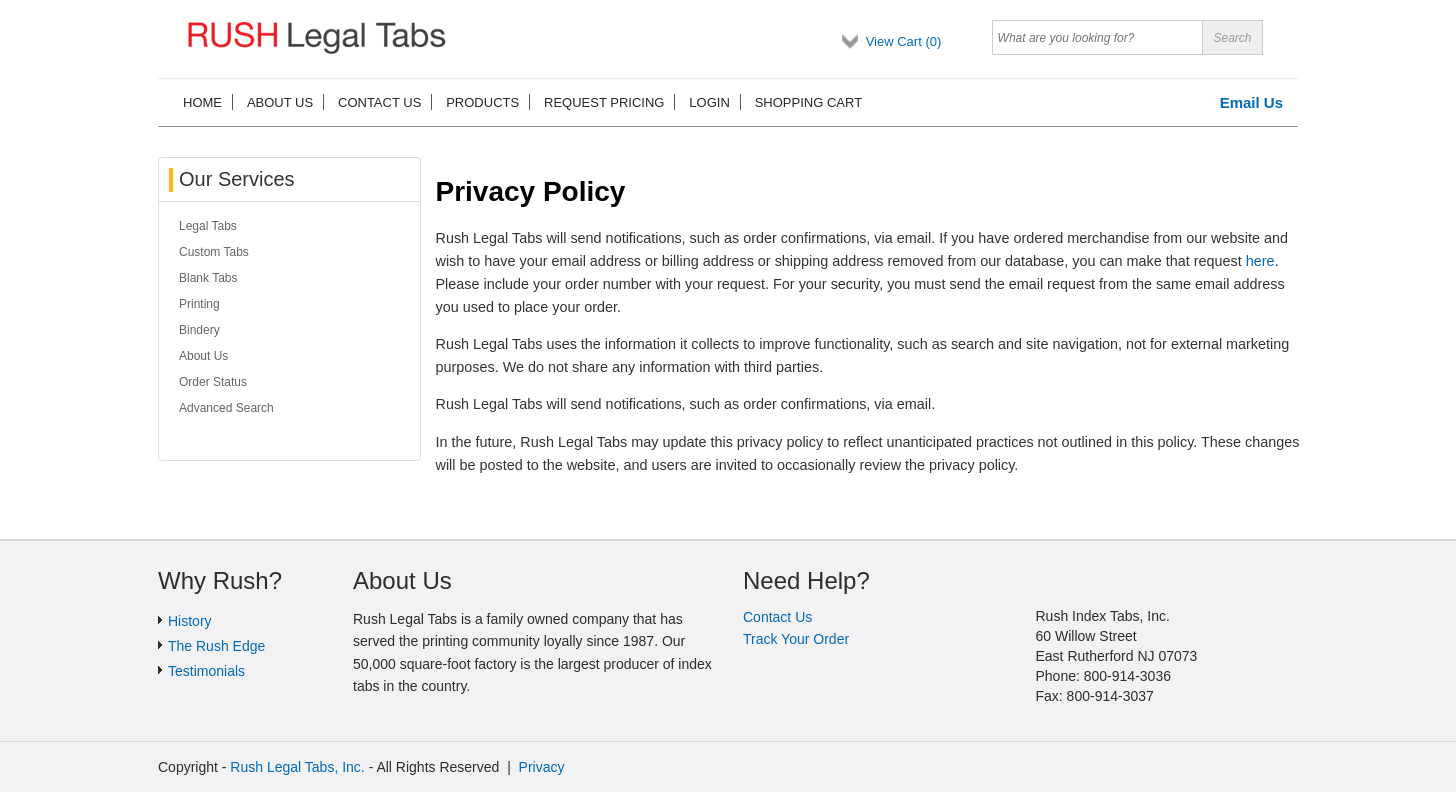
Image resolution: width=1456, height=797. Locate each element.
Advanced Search (226, 408)
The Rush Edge (216, 646)
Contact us (379, 102)
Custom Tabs (214, 252)
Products (482, 102)
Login (709, 102)
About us (280, 102)
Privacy (542, 767)
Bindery (199, 330)
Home (202, 102)
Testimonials (206, 671)
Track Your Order (796, 639)
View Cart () (904, 41)
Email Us (1251, 102)
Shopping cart (808, 102)
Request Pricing (604, 102)
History (190, 621)
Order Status (213, 382)
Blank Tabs (208, 278)
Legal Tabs (208, 226)
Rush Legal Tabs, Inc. (297, 767)
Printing (199, 304)
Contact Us (777, 617)
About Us (203, 356)
